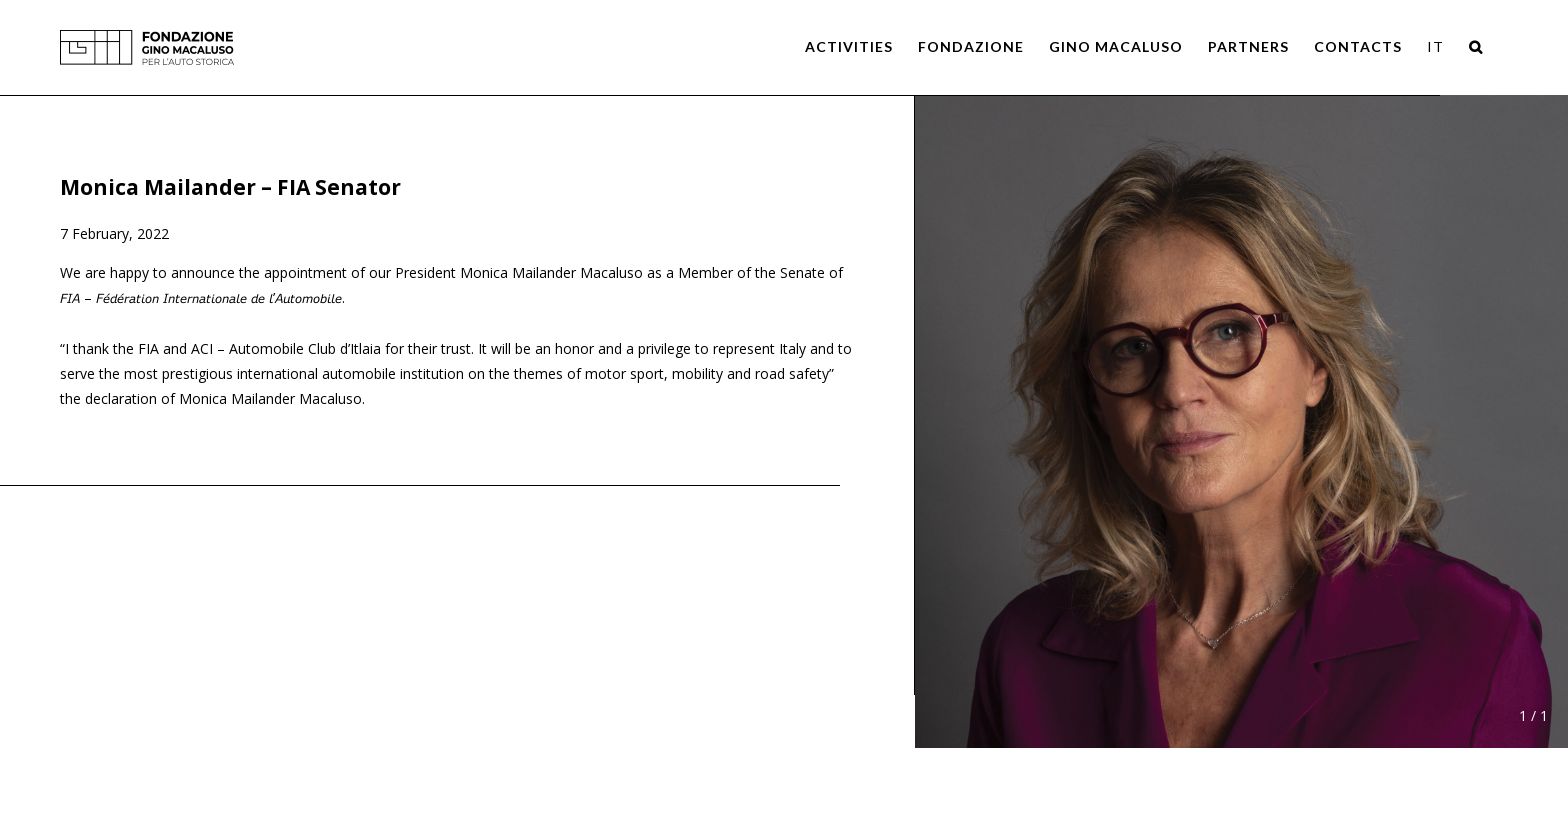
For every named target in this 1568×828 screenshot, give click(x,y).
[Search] (1476, 47)
